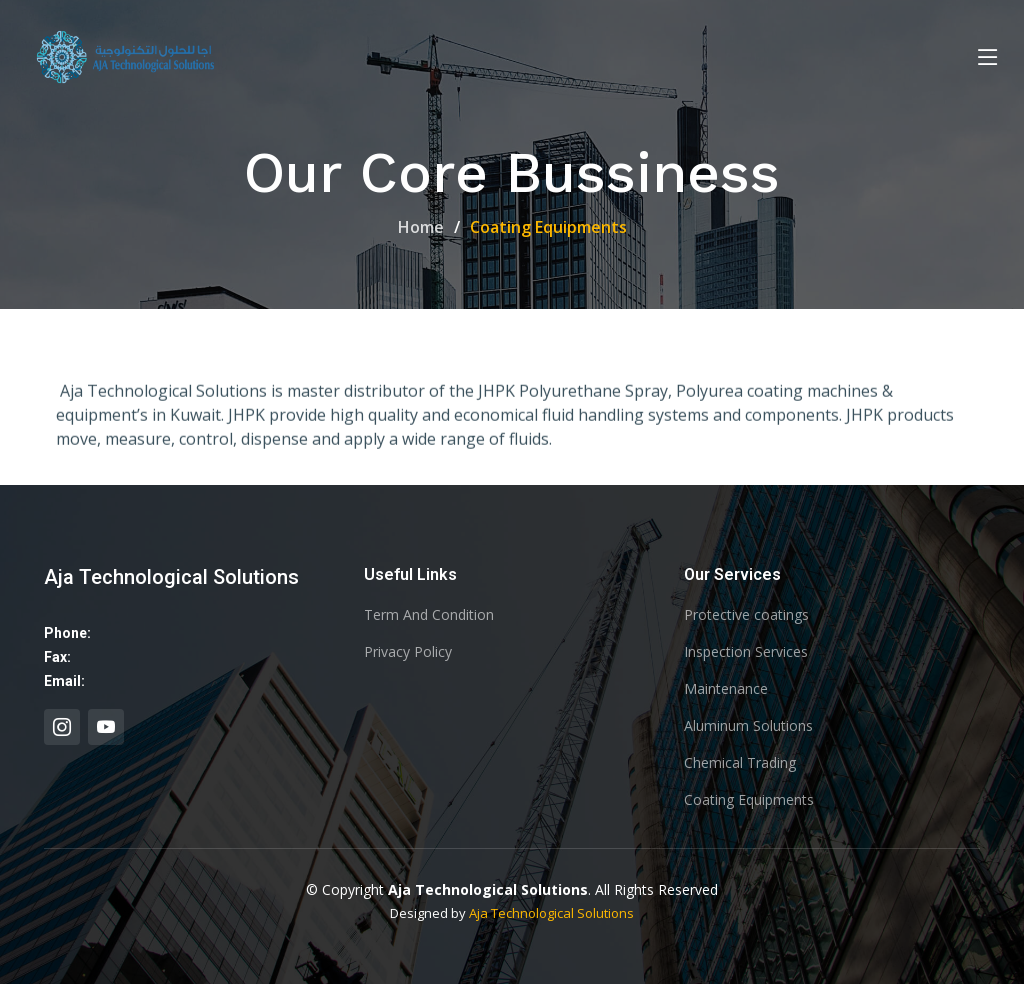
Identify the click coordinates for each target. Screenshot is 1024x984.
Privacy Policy (408, 652)
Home (421, 227)
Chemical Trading (740, 763)
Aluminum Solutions (748, 726)
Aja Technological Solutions (551, 913)
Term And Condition (429, 615)
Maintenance (726, 689)
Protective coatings (746, 615)
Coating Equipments (749, 800)
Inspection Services (746, 652)
